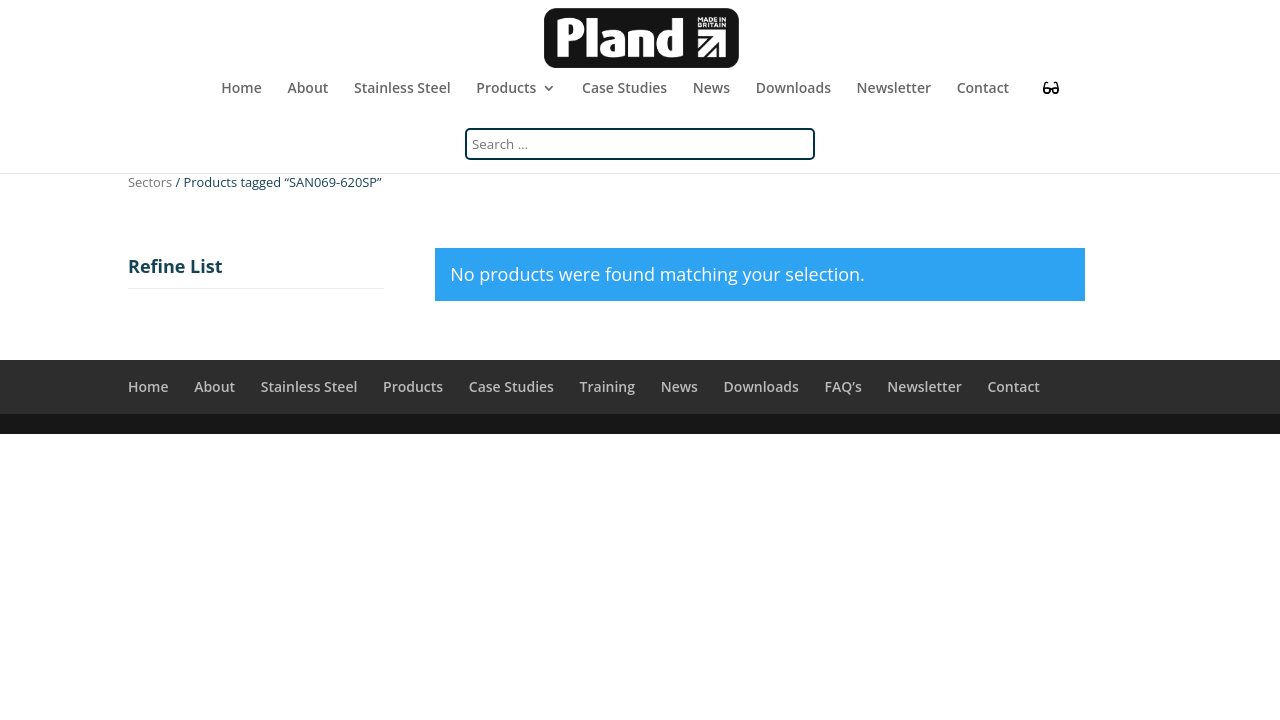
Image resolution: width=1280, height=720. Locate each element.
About (307, 89)
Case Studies (624, 89)
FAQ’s (842, 386)
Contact (983, 89)
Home (241, 89)
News (711, 89)
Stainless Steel (402, 89)
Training (607, 386)
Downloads (793, 89)
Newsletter (894, 89)
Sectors (150, 182)
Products (506, 89)
